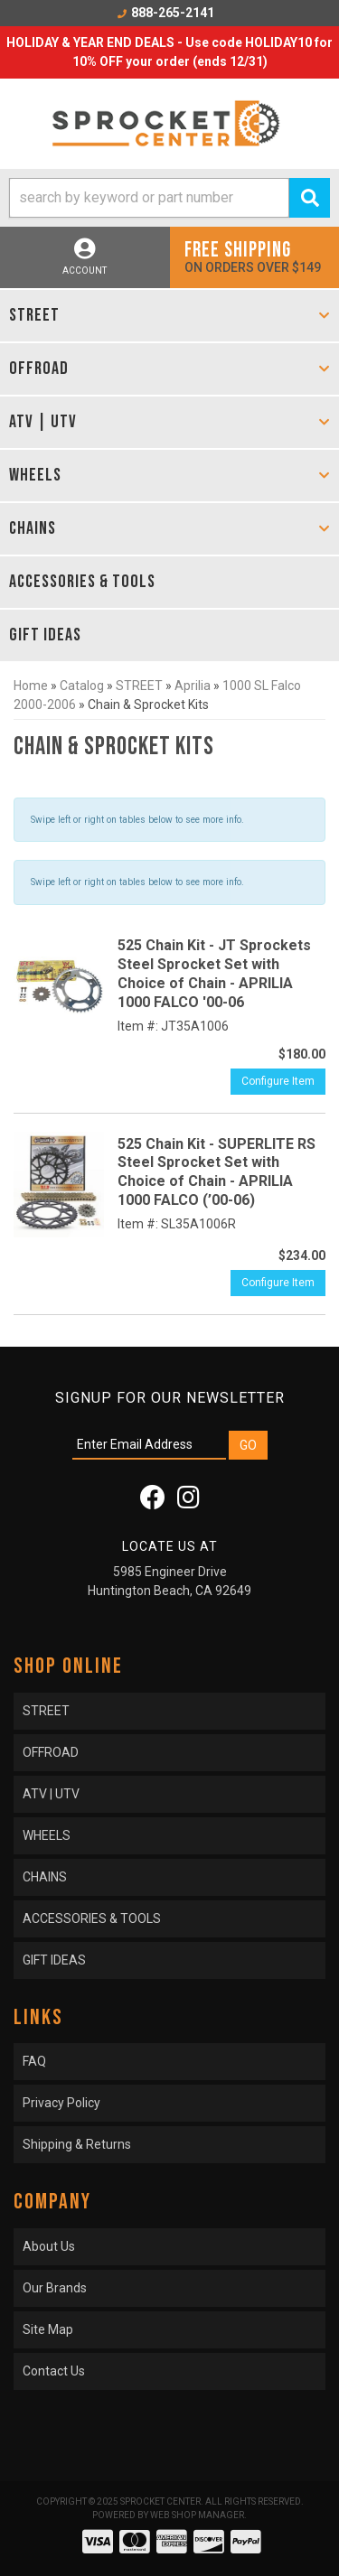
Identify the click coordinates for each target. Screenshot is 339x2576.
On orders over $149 (254, 256)
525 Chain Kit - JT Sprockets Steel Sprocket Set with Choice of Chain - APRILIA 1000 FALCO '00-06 (214, 973)
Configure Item (278, 1081)
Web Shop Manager (197, 2515)
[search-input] (149, 198)
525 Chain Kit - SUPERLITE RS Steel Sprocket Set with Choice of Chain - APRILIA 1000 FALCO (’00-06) (216, 1172)
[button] (169, 198)
